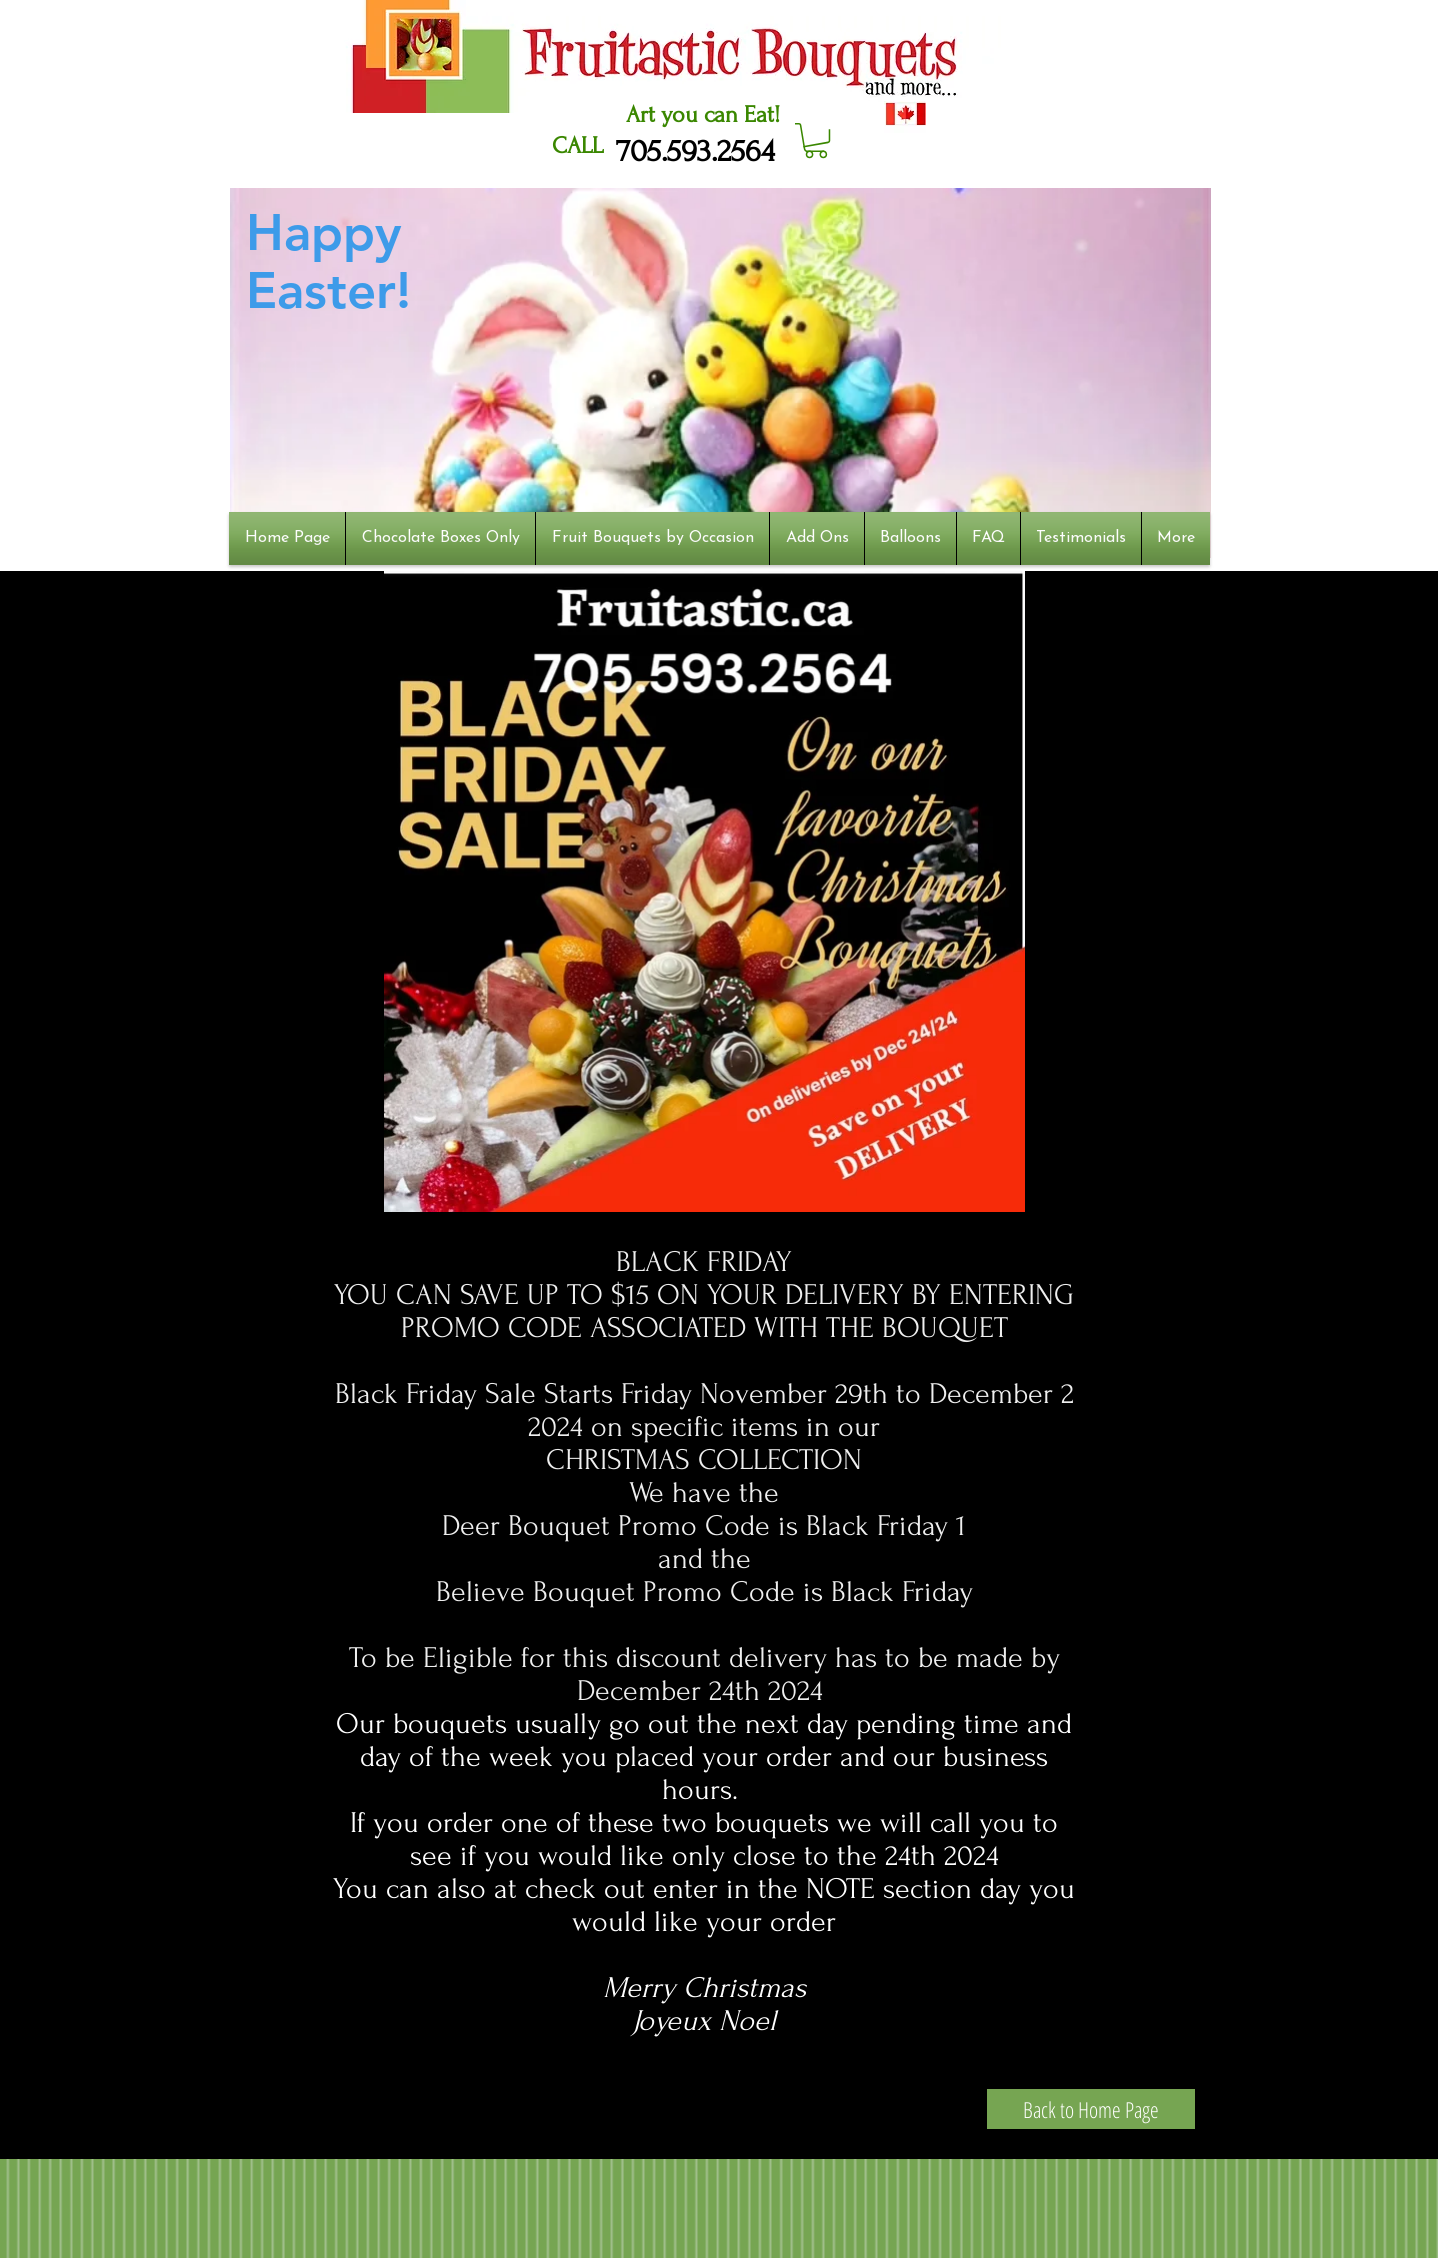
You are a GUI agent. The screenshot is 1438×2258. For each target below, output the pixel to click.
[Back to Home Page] (1091, 2109)
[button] (816, 140)
